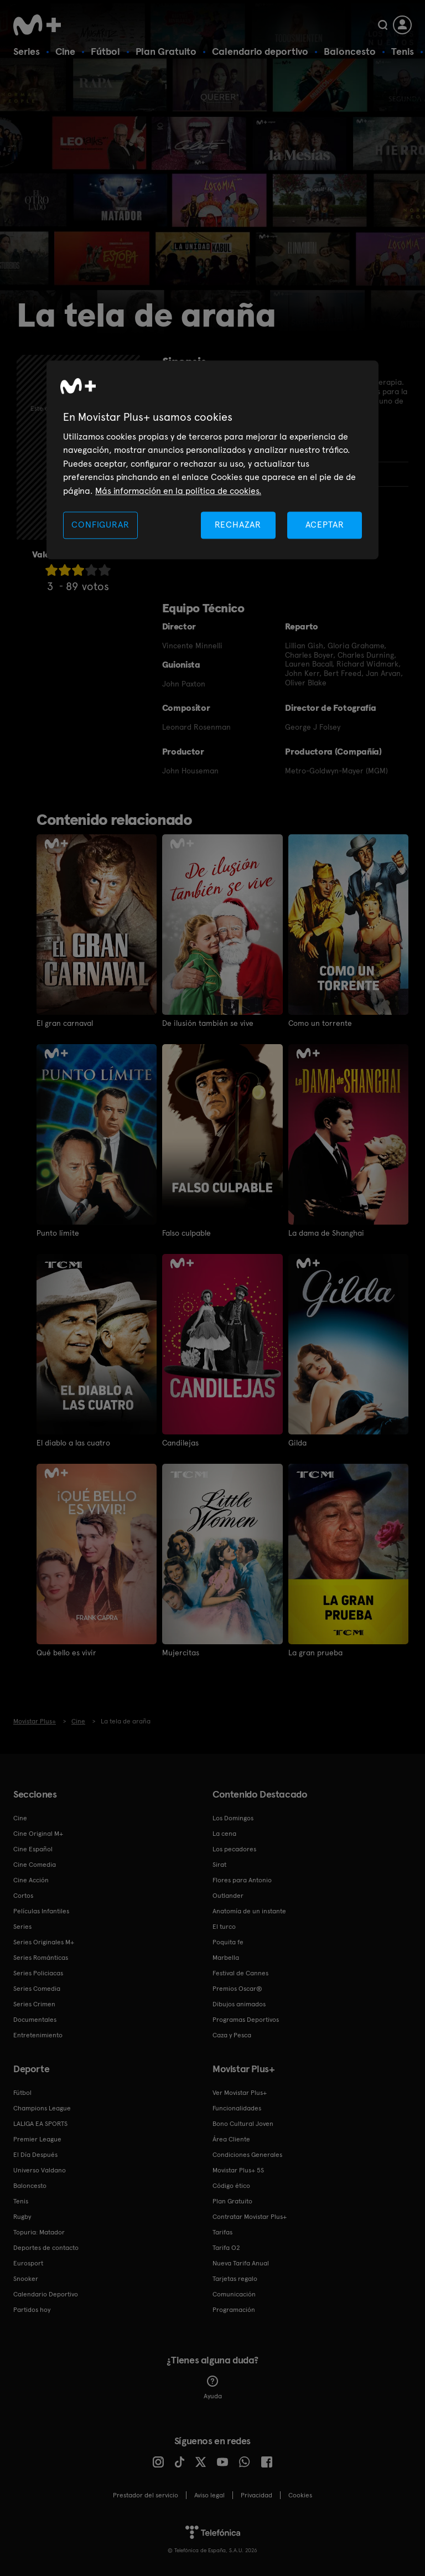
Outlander (227, 1895)
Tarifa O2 (226, 2248)
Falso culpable (186, 1232)
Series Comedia (36, 1988)
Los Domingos (232, 1818)
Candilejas (180, 1442)
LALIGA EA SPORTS (40, 2124)
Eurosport (28, 2263)
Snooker (25, 2279)
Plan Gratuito (166, 51)
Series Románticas (40, 1957)
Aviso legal (209, 2495)
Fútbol (105, 51)
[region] (212, 459)
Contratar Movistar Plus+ (249, 2217)
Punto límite (58, 1232)
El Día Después (35, 2155)
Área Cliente (231, 2139)
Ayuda (213, 2388)
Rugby (22, 2217)
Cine (65, 51)
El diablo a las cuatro (73, 1442)
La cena (224, 1833)
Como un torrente (320, 1023)
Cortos (23, 1895)
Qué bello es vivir (66, 1652)
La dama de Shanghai (326, 1232)
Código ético (231, 2186)
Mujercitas (180, 1652)
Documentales (34, 2019)
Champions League (42, 2108)
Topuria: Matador (39, 2232)
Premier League (37, 2139)
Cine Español (33, 1849)
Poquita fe (227, 1942)
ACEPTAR (324, 524)
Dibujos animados (239, 2004)
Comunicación (234, 2294)
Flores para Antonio (242, 1880)
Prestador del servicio (145, 2495)
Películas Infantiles (41, 1911)
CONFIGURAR (100, 524)
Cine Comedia (34, 1864)
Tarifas (222, 2232)
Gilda (297, 1442)
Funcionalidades (236, 2108)
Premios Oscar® (237, 1988)
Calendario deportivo (260, 51)
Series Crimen (34, 2004)
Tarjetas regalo (234, 2279)
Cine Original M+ (38, 1833)
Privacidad (256, 2495)
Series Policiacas (38, 1973)
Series (26, 51)
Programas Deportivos (245, 2019)
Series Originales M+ (43, 1942)
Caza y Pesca (231, 2035)
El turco (224, 1926)
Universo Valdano (39, 2170)
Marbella (225, 1957)
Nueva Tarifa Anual (240, 2263)
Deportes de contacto (46, 2248)
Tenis (402, 51)
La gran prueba (315, 1652)
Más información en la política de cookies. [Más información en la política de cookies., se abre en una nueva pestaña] (178, 491)
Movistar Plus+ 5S (238, 2170)
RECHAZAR (238, 524)
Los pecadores (234, 1849)
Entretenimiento (38, 2035)
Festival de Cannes (240, 1973)
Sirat (219, 1864)
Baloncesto (350, 51)
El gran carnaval (65, 1023)
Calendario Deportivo (45, 2294)
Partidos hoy (31, 2310)
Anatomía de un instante (249, 1911)
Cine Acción (31, 1880)
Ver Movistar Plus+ (239, 2093)
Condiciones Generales (247, 2155)
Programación (233, 2310)
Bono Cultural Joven (242, 2124)
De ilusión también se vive (207, 1023)
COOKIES (300, 2495)
